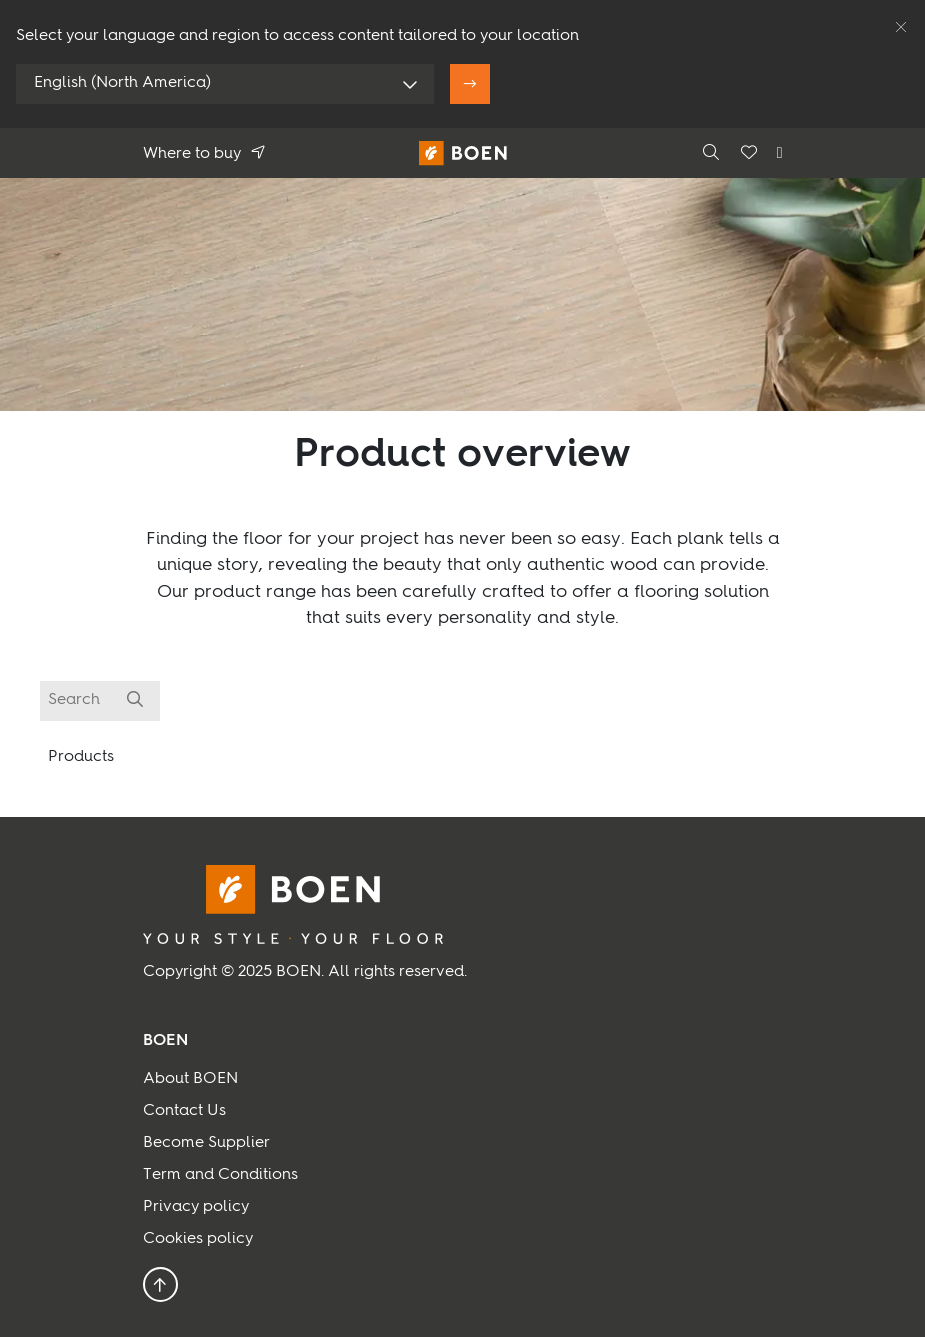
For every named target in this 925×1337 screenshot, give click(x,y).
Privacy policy (196, 1207)
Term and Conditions (220, 1175)
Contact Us (184, 1111)
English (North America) (122, 83)
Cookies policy (198, 1239)
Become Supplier (206, 1143)
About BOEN (190, 1079)
